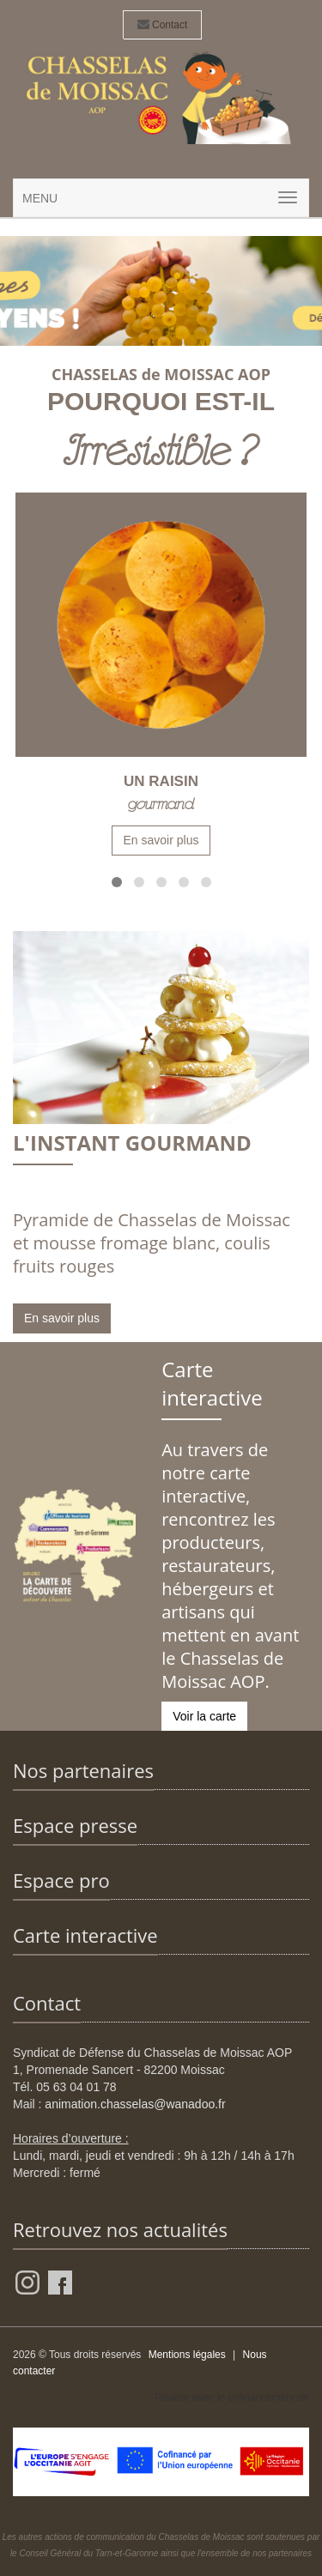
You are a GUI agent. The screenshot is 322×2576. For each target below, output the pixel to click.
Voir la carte (204, 1716)
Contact (162, 25)
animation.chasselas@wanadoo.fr (135, 2104)
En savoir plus (161, 840)
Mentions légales (187, 2355)
